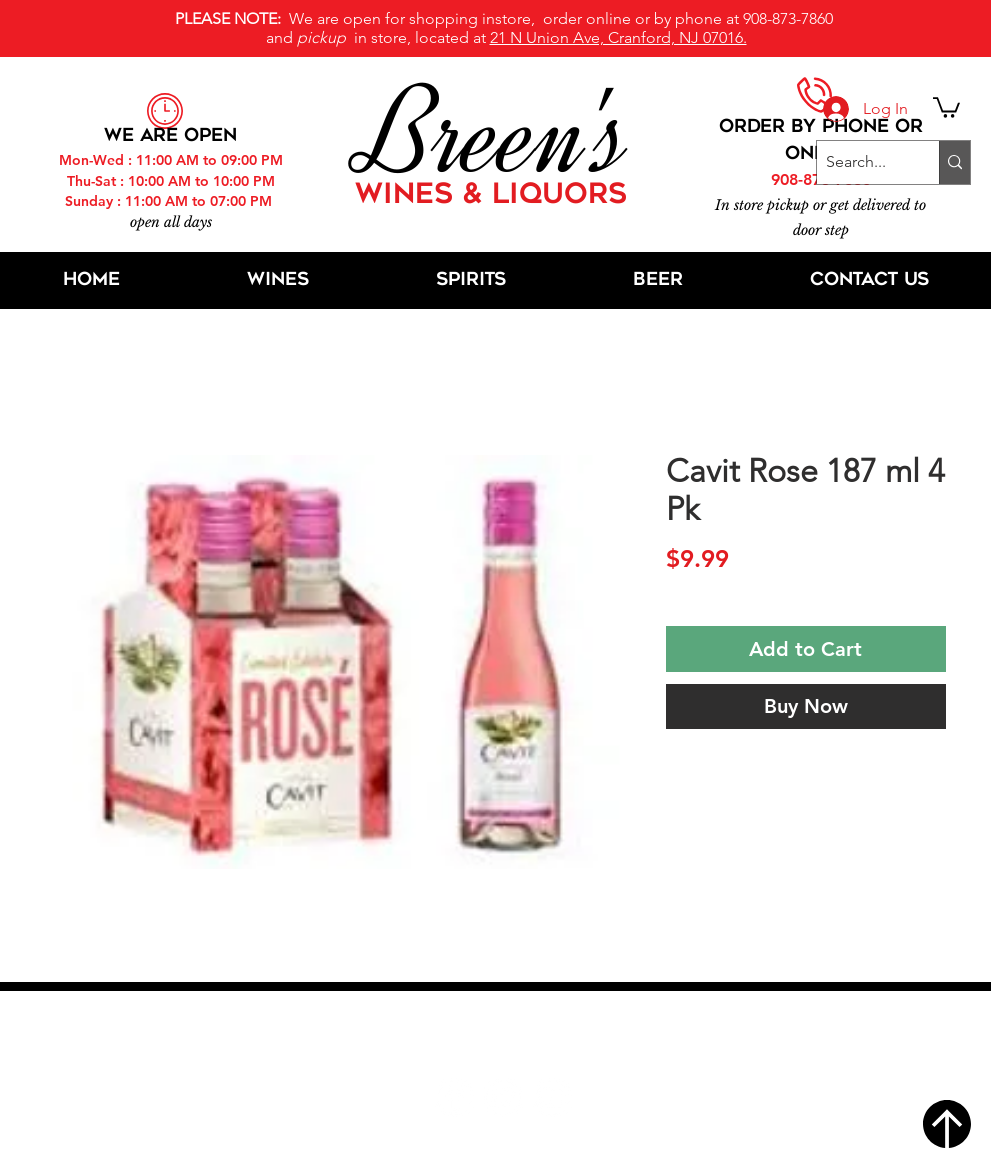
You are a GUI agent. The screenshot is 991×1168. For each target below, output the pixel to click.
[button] (946, 106)
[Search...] (861, 162)
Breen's (496, 135)
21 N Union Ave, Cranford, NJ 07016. (618, 37)
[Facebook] (454, 1097)
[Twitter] (503, 1097)
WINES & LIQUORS (491, 196)
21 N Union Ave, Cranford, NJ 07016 (506, 1037)
